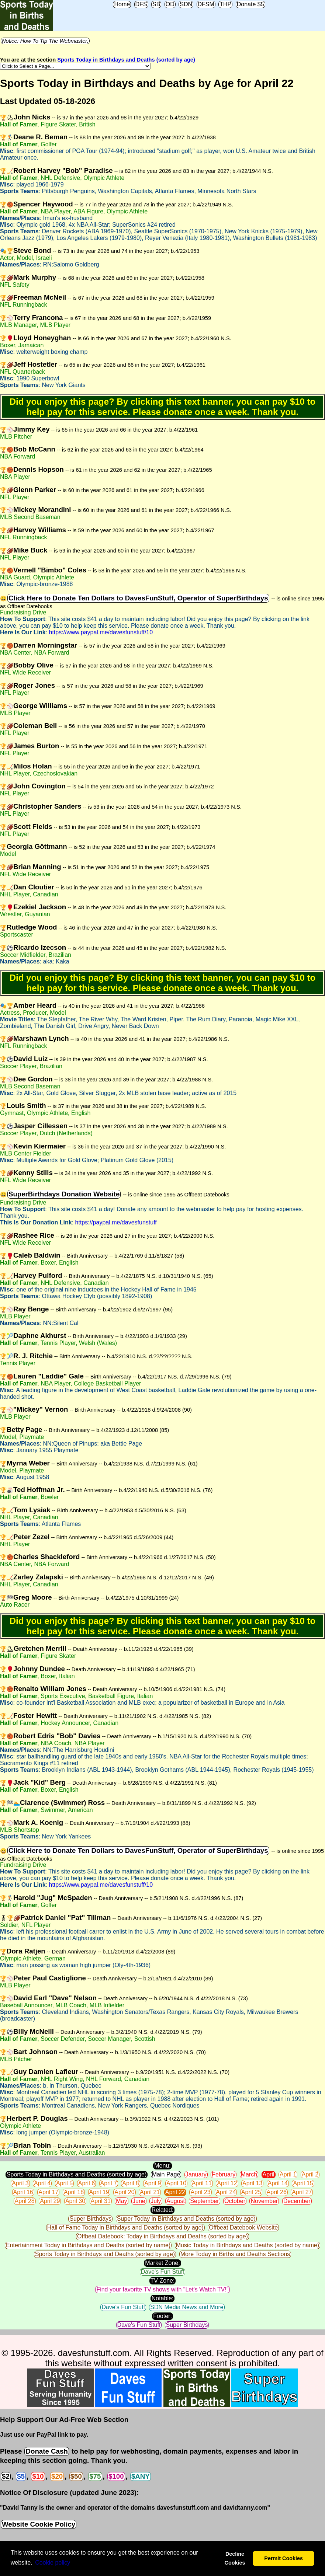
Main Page (166, 2174)
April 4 (42, 2183)
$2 (6, 2476)
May (121, 2201)
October (234, 2201)
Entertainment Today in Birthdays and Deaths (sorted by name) (88, 2245)
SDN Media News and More (186, 2307)
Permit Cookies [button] (283, 2558)
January (196, 2174)
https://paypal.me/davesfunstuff (116, 1222)
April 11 (202, 2183)
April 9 (152, 2183)
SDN (186, 4)
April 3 (20, 2183)
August (175, 2201)
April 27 (302, 2192)
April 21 (150, 2192)
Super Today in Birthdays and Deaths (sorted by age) (186, 2219)
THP (225, 4)
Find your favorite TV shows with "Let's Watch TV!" (162, 2289)
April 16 (23, 2192)
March (249, 2174)
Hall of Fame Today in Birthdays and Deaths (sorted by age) (125, 2227)
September (204, 2201)
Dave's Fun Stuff (162, 2272)
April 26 (277, 2192)
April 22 (175, 2192)
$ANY (140, 2476)
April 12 (227, 2183)
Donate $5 (250, 4)
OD (170, 4)
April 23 (200, 2192)
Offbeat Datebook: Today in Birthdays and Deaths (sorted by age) (162, 2236)
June (138, 2201)
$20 (57, 2476)
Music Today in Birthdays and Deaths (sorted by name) (247, 2245)
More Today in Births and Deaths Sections (235, 2254)
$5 (21, 2476)
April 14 (278, 2183)
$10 (38, 2476)
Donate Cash (46, 2451)
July (156, 2201)
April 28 (25, 2201)
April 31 (101, 2201)
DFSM (206, 4)
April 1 (288, 2174)
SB (156, 4)
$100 (116, 2476)
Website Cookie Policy (38, 2524)
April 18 (74, 2192)
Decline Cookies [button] (234, 2558)
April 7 (108, 2183)
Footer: (162, 2316)
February (223, 2174)
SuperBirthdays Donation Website (64, 1194)
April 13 (252, 2183)
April (268, 2174)
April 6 (86, 2183)
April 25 (251, 2192)
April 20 (124, 2192)
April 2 (310, 2174)
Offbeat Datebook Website (243, 2227)
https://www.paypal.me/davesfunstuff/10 (101, 632)
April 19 (99, 2192)
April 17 (48, 2192)
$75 (95, 2476)
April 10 (176, 2183)
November (264, 2201)
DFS (141, 4)
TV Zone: (163, 2280)
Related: (163, 2210)
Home (122, 4)
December (297, 2201)
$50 (76, 2476)
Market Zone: (162, 2263)
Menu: (162, 2165)
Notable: (163, 2298)
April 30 (75, 2201)
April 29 (50, 2201)
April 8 (130, 2183)
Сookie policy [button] (52, 2562)
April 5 (64, 2183)
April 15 (303, 2183)
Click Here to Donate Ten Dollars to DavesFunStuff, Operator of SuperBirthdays (138, 598)
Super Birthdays (90, 2219)
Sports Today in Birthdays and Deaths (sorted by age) (126, 60)
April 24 (226, 2192)
